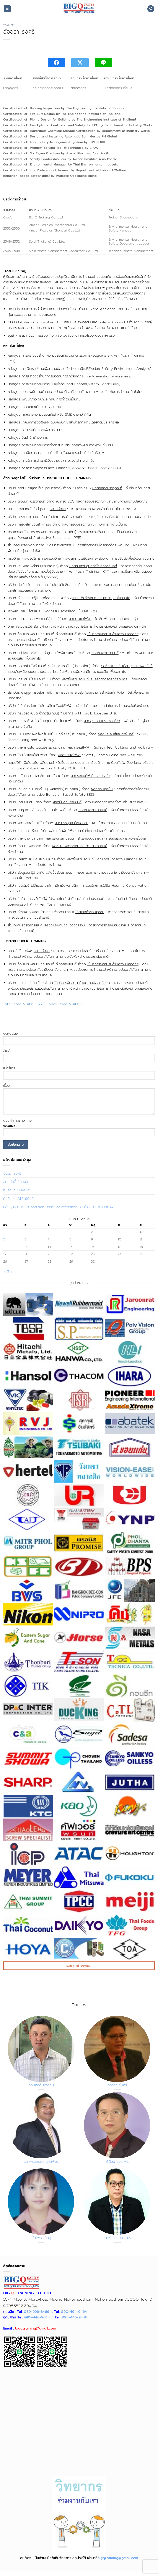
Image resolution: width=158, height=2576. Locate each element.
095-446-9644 (37, 2317)
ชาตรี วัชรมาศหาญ (117, 2237)
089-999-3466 (36, 2311)
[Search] (150, 8)
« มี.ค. (7, 1271)
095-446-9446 (74, 2317)
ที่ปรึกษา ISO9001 (17, 1190)
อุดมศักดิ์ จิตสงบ (15, 1181)
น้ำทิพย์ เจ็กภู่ (41, 2237)
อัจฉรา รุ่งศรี (12, 1173)
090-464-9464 (74, 2311)
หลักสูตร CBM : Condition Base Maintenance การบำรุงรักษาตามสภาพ (58, 1207)
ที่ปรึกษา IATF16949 (18, 1198)
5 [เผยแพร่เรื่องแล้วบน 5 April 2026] (4, 1239)
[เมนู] (7, 8)
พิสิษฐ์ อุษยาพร (117, 2161)
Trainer (8, 25)
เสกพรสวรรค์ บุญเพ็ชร (41, 2161)
